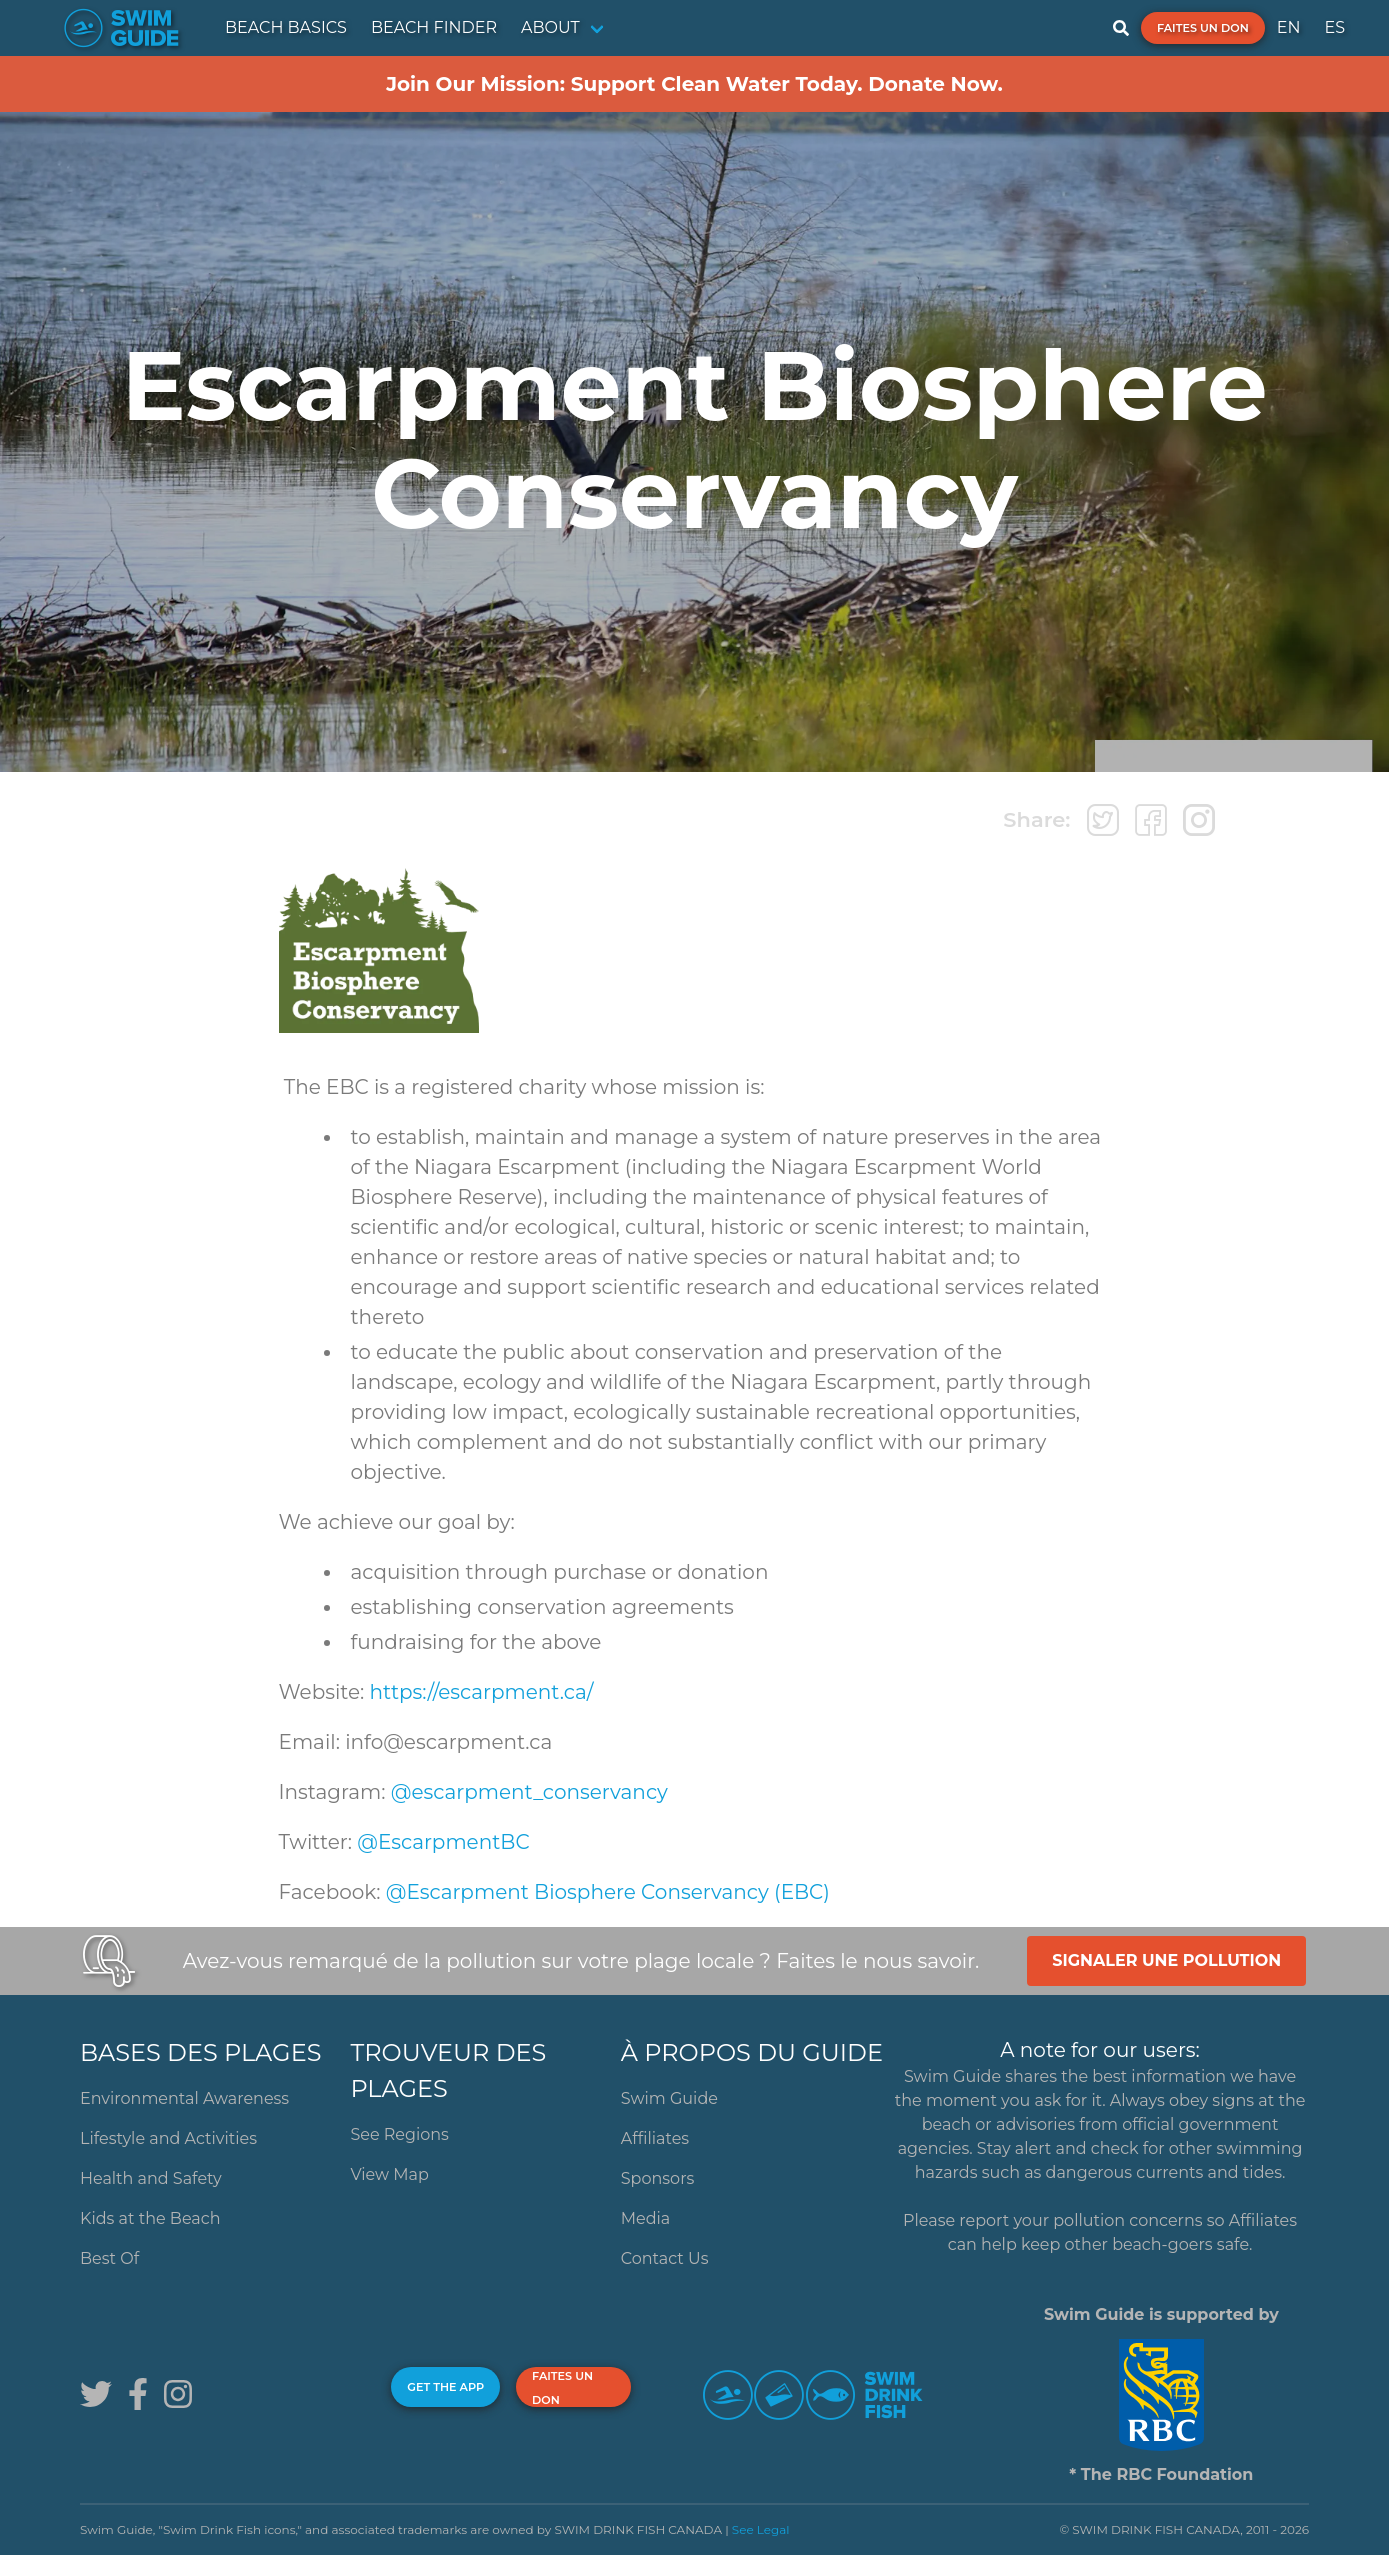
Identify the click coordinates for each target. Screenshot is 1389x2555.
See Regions (399, 2134)
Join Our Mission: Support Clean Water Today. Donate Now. (694, 84)
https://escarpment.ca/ (482, 1692)
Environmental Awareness (184, 2098)
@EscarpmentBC (443, 1842)
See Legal (761, 2529)
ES (1334, 27)
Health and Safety (151, 2178)
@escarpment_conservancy (529, 1792)
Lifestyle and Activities (168, 2138)
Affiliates (655, 2138)
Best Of (109, 2258)
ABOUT (550, 27)
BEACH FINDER (434, 27)
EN (1289, 27)
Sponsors (658, 2178)
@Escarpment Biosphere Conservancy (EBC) (608, 1892)
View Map (389, 2174)
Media (646, 2218)
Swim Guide (669, 2098)
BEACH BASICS (286, 27)
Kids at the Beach (150, 2218)
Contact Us (665, 2258)
